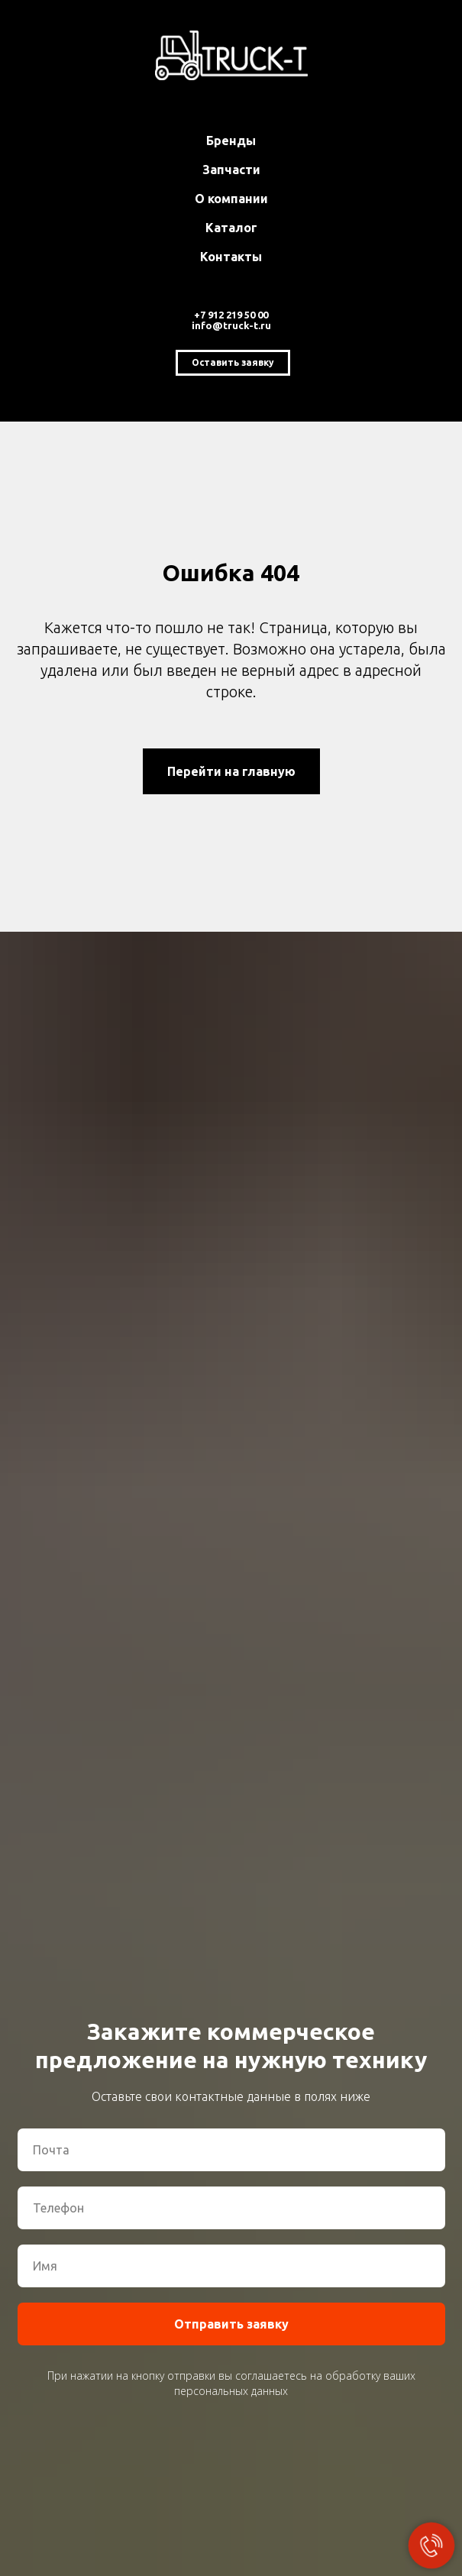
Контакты (231, 256)
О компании (231, 198)
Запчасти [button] (231, 169)
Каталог (231, 227)
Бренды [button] (231, 140)
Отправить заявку (231, 2324)
